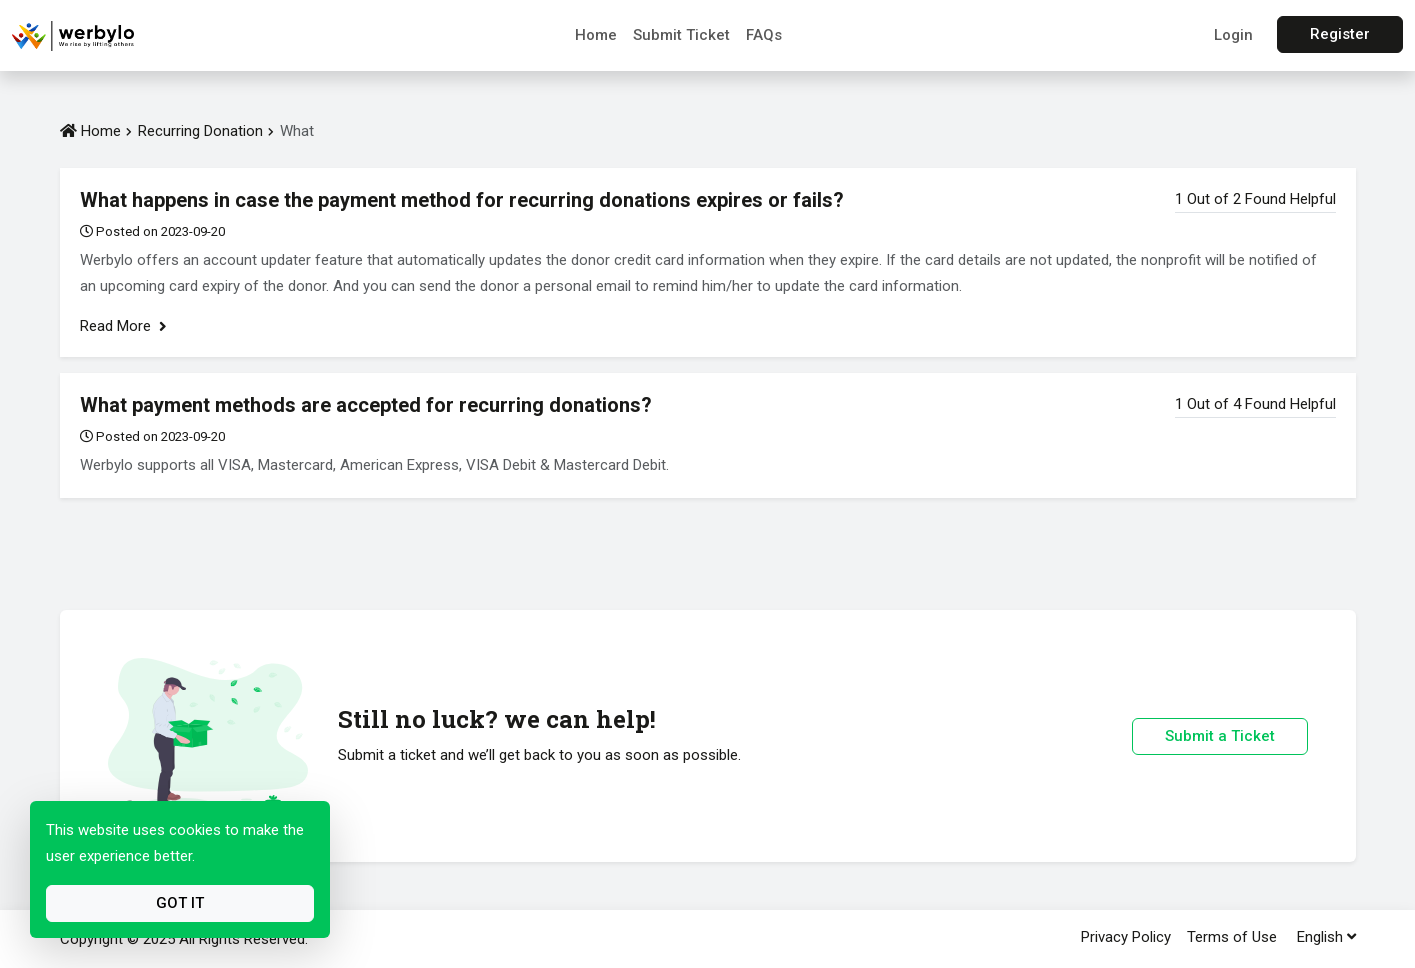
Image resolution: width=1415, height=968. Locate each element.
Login (1233, 35)
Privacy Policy (1126, 937)
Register (1340, 34)
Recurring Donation (200, 131)
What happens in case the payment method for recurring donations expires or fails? (462, 200)
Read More (123, 326)
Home (596, 35)
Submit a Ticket (1220, 736)
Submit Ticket (681, 35)
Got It (180, 903)
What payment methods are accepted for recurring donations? (366, 405)
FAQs (764, 35)
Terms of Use (1232, 937)
